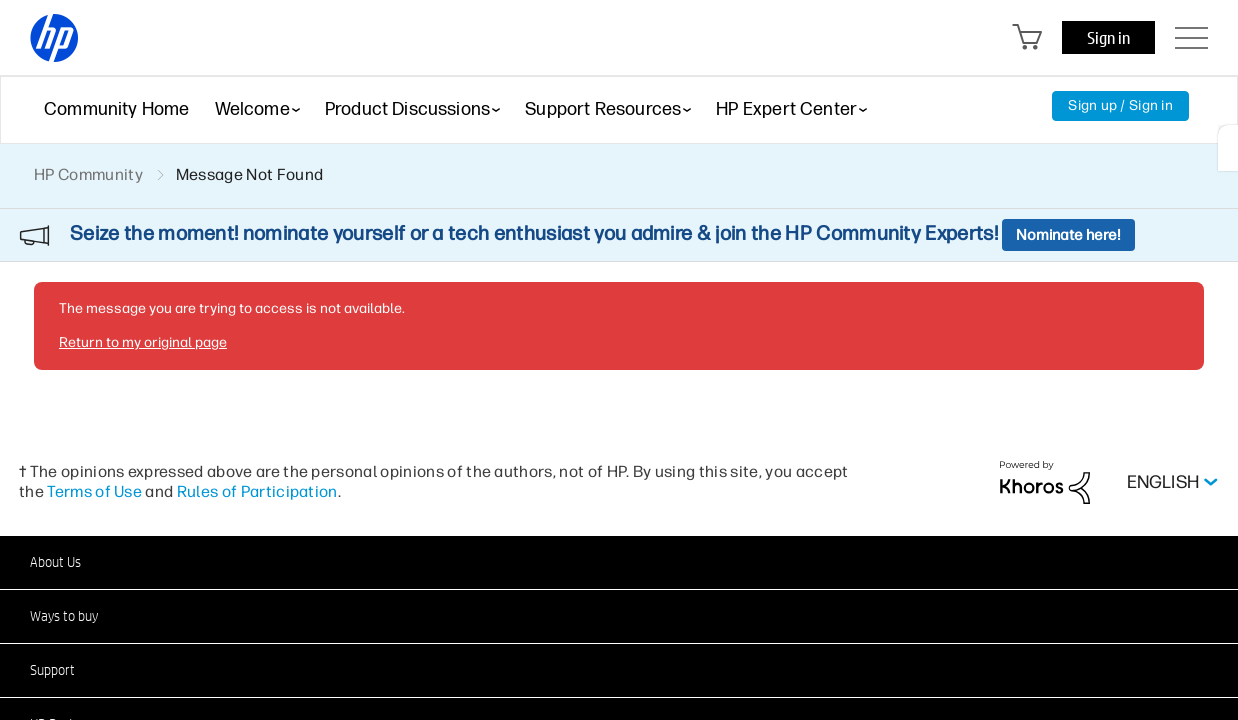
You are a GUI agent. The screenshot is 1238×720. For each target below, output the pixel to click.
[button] (619, 562)
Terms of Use (94, 491)
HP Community (88, 174)
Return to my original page (143, 342)
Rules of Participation (257, 491)
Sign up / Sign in (1120, 105)
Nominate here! (1068, 235)
